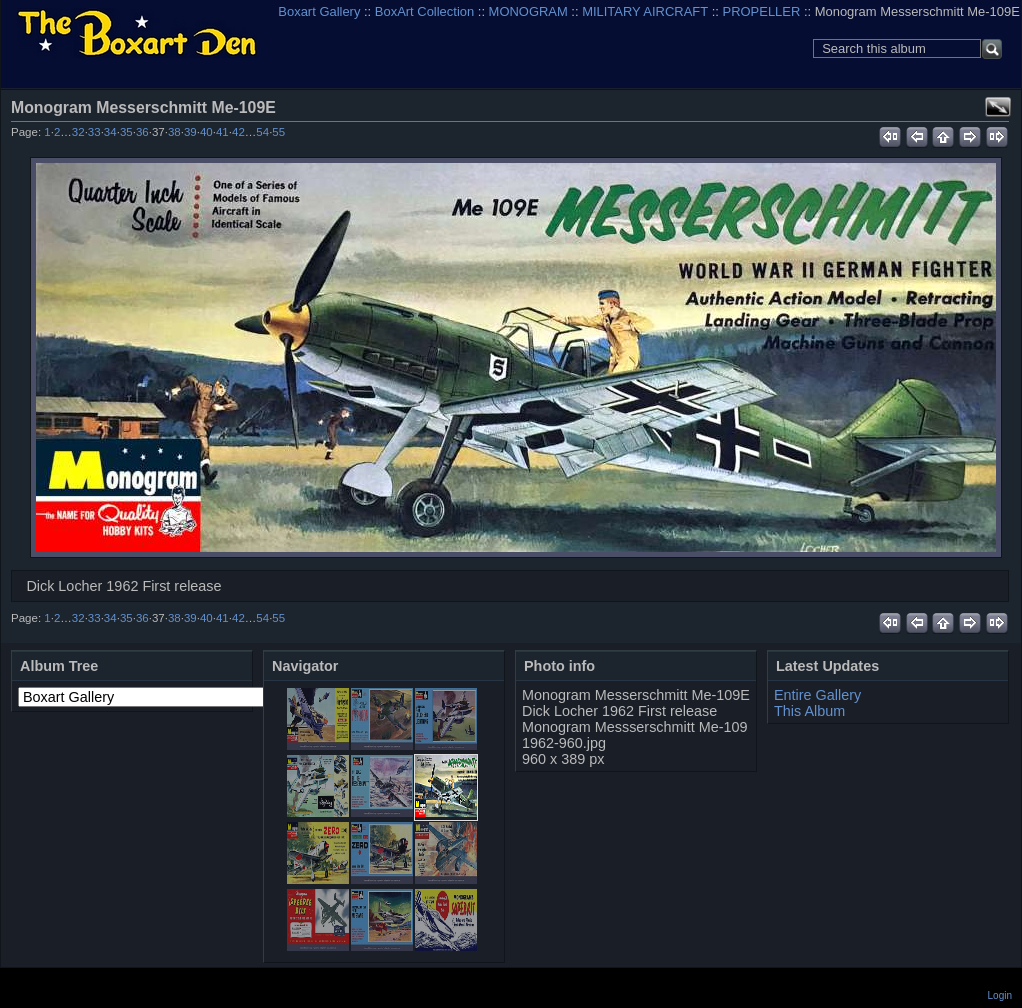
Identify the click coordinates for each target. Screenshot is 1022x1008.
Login (1000, 995)
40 (206, 132)
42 (238, 132)
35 (126, 132)
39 (190, 132)
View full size (998, 107)
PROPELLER (762, 11)
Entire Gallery (817, 695)
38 (174, 132)
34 (110, 132)
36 (142, 132)
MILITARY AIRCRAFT (645, 11)
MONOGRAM (528, 11)
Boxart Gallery (319, 11)
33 (94, 132)
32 (78, 132)
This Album (809, 711)
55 (278, 132)
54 (262, 132)
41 (222, 132)
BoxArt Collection (424, 11)
